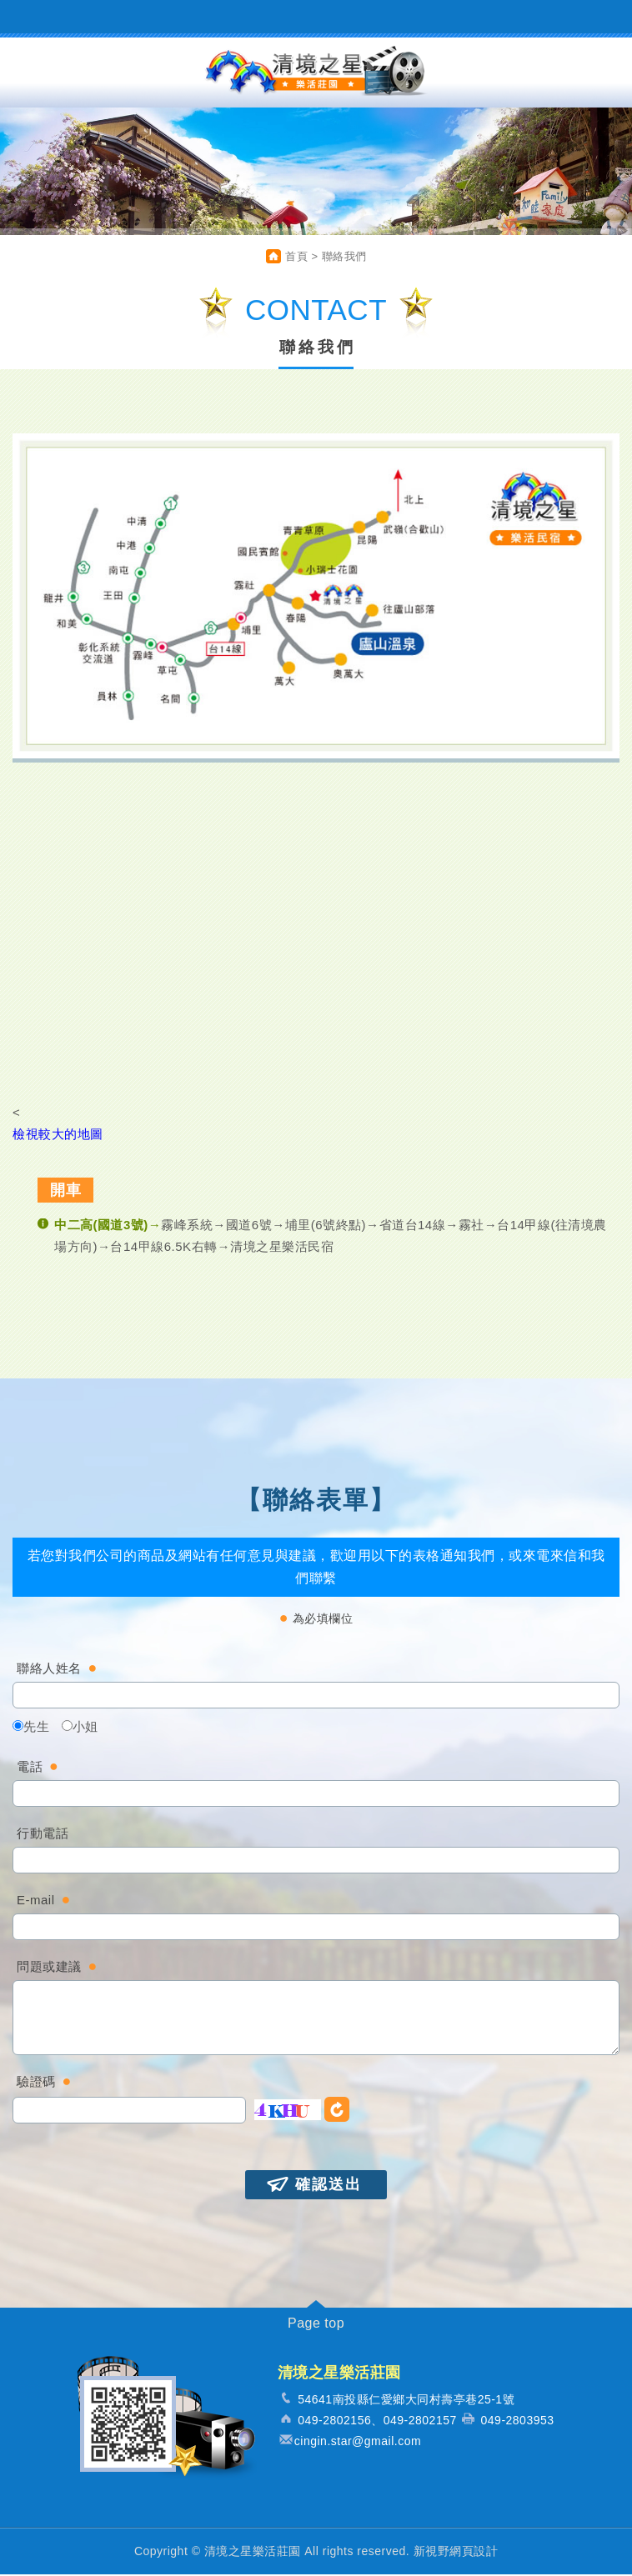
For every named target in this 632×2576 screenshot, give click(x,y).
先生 (31, 1728)
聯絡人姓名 (49, 1670)
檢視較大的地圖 (58, 1135)
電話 (30, 1768)
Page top (316, 2325)
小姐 (80, 1728)
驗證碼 (36, 2083)
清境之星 (316, 73)
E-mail (36, 1901)
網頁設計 (473, 2552)
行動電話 (42, 1835)
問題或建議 (49, 1968)
